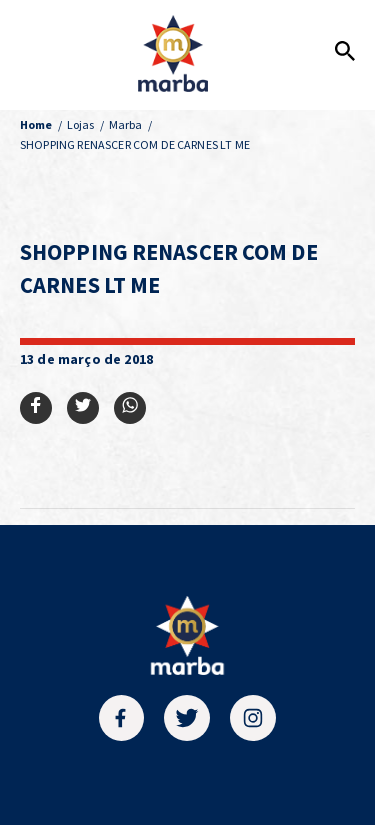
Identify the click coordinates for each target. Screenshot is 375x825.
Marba (126, 124)
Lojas (81, 124)
